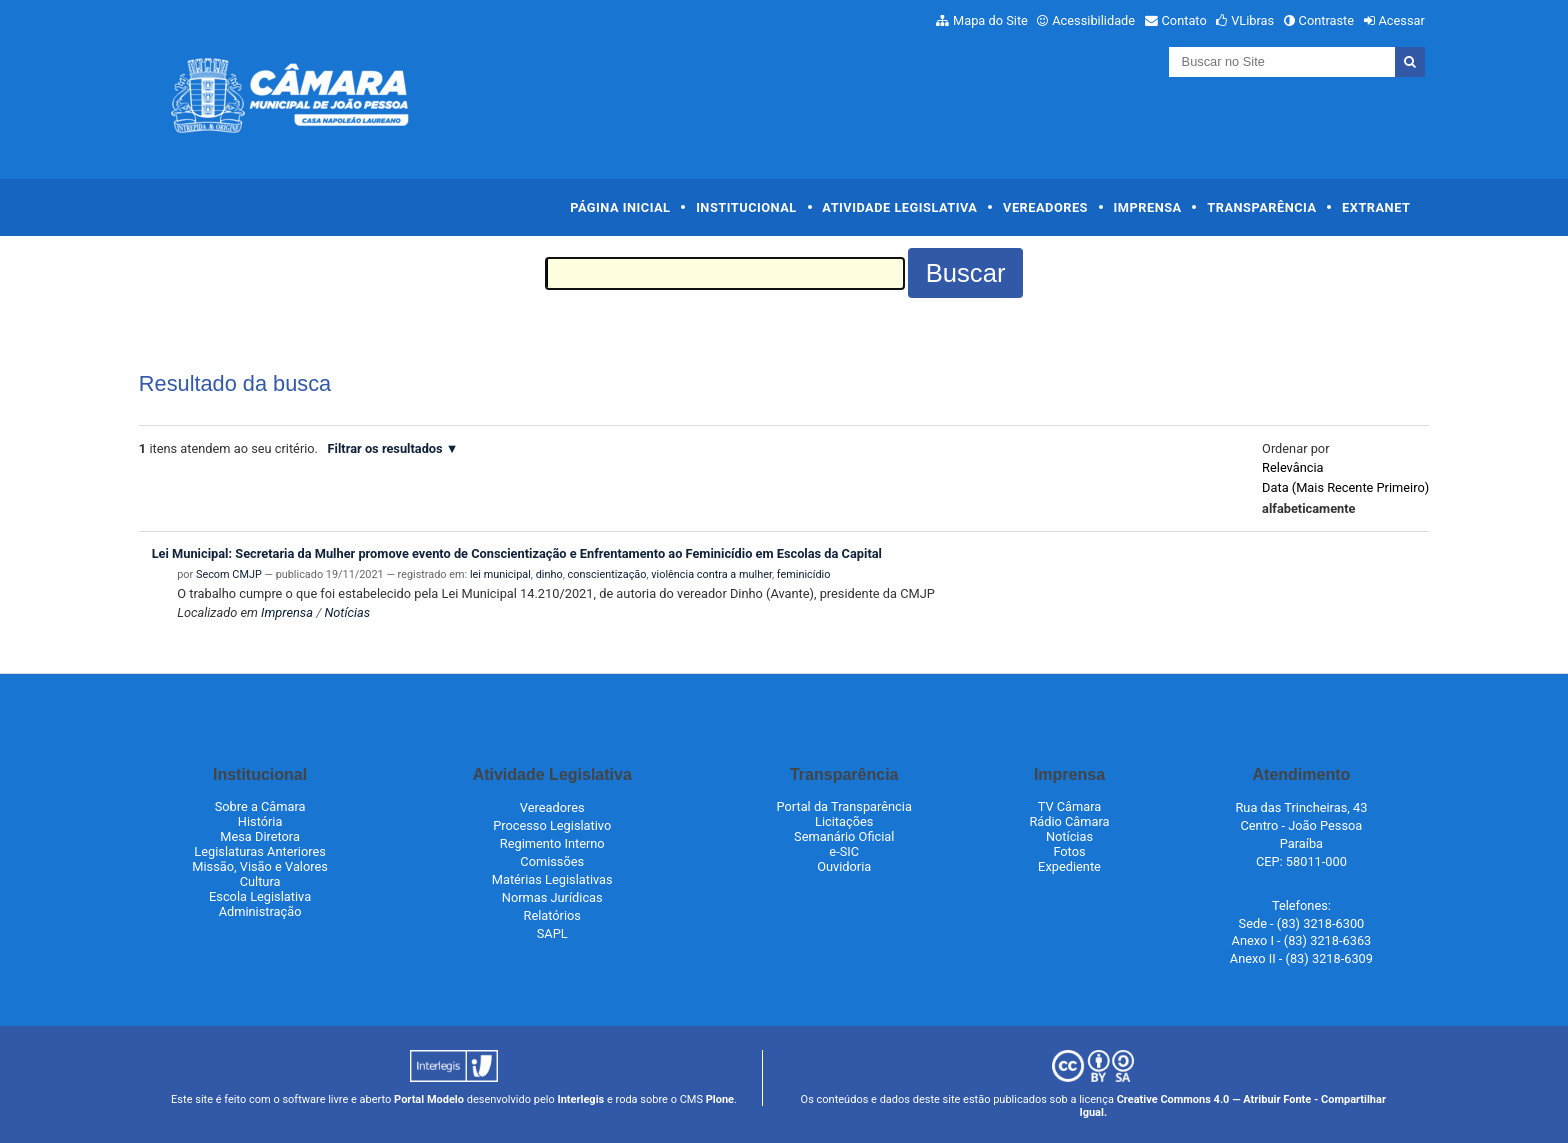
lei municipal (500, 574)
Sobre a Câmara (260, 806)
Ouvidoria (844, 866)
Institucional (746, 207)
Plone (720, 1099)
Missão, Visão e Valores (260, 866)
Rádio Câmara (1069, 821)
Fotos (1069, 851)
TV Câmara (1070, 806)
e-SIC (844, 851)
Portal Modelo (429, 1099)
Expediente (1069, 866)
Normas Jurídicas (552, 897)
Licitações (844, 821)
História (260, 821)
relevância (1292, 467)
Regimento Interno (552, 843)
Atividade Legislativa (899, 207)
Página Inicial (620, 207)
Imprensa (1148, 207)
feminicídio (804, 574)
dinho (549, 574)
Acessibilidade (1093, 20)
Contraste (1327, 20)
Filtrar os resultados (385, 448)
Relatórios (552, 915)
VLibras (1252, 20)
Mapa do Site (990, 20)
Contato (1184, 20)
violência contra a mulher (711, 574)
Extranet (1376, 207)
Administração (260, 911)
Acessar (1401, 20)
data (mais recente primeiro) (1345, 487)
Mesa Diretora (260, 836)
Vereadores (1045, 207)
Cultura (260, 881)
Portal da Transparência (844, 806)
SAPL (552, 933)
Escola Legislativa (260, 896)
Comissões (552, 861)
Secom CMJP (229, 574)
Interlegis (580, 1099)
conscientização (607, 574)
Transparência (1261, 207)
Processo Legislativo (552, 825)
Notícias (347, 612)
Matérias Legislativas (552, 879)
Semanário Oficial (844, 836)
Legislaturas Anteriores (259, 851)
